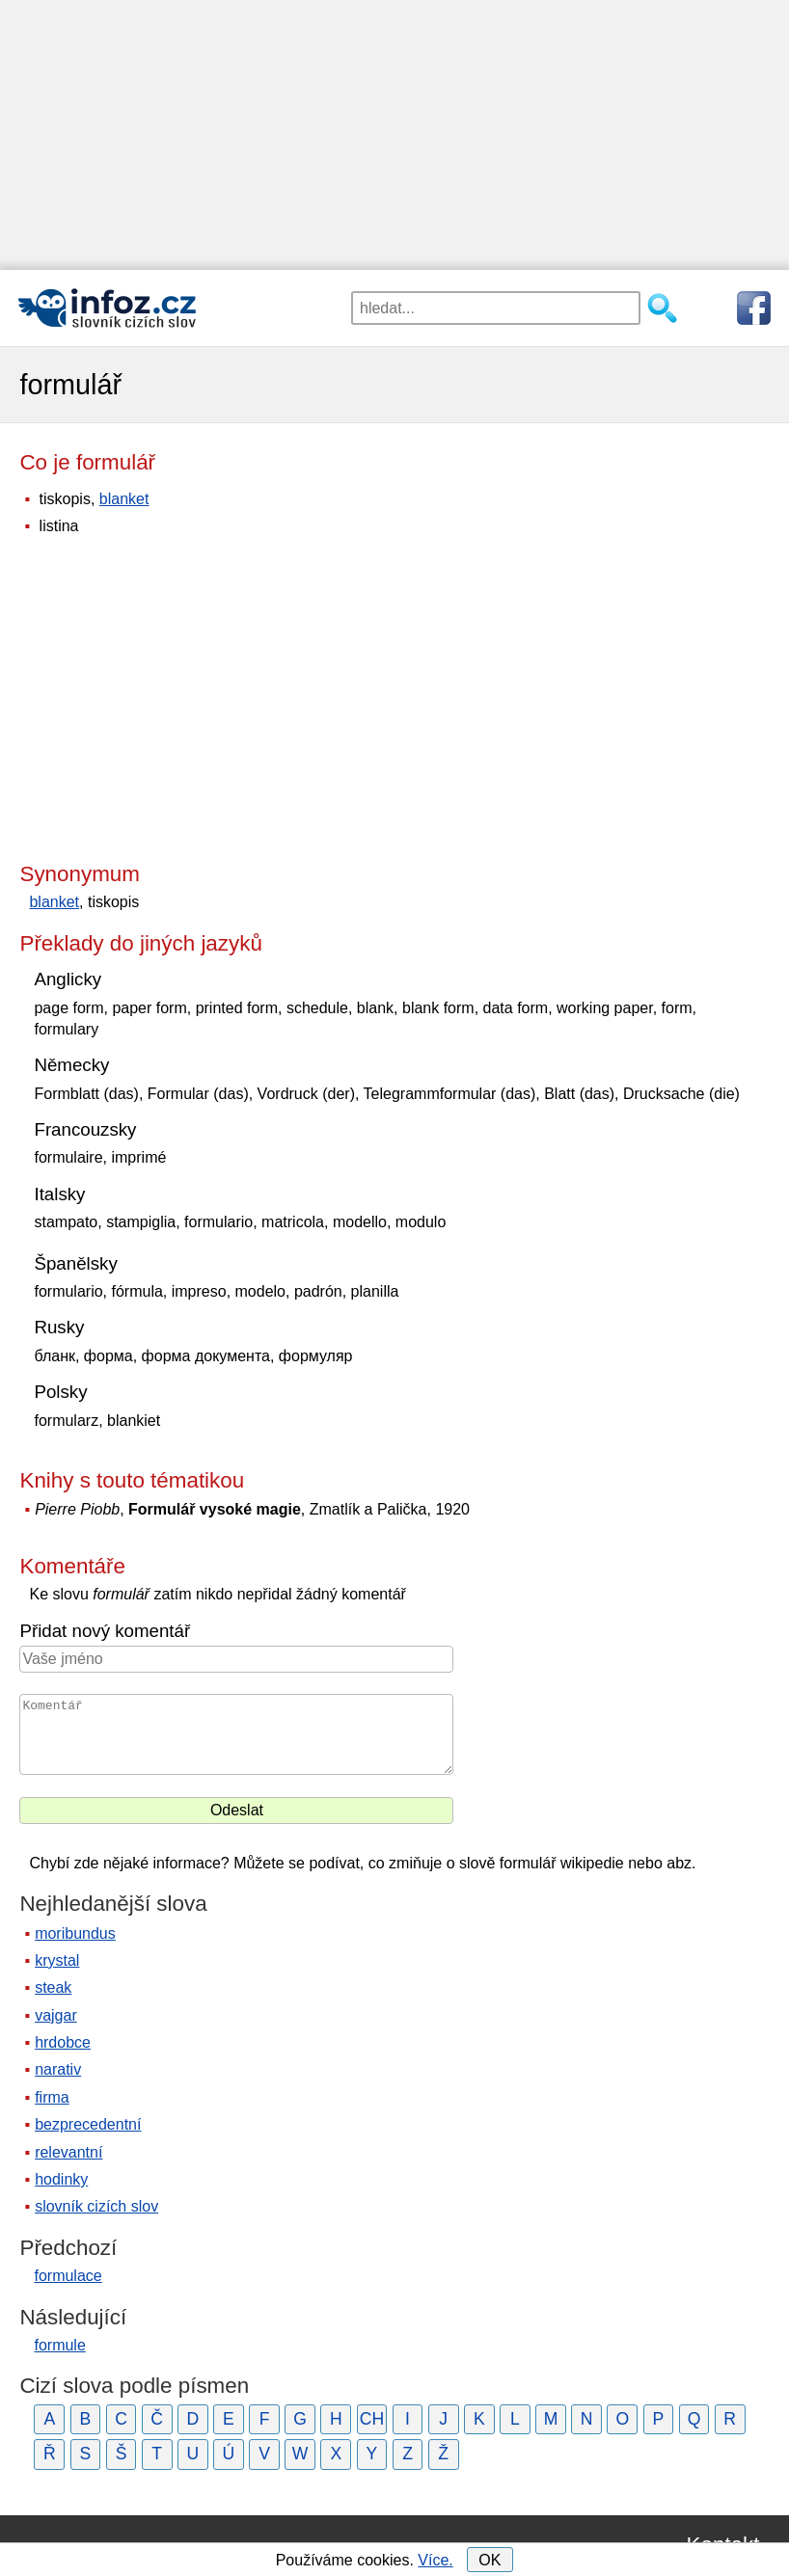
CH (372, 2418)
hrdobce (63, 2042)
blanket (124, 499)
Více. (435, 2560)
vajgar (56, 2015)
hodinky (61, 2179)
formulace (67, 2275)
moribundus (75, 1933)
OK (489, 2560)
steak (53, 1987)
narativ (58, 2069)
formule (59, 2345)
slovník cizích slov (96, 2206)
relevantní (68, 2152)
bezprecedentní (88, 2124)
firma (52, 2097)
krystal (57, 1960)
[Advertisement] (394, 135)
